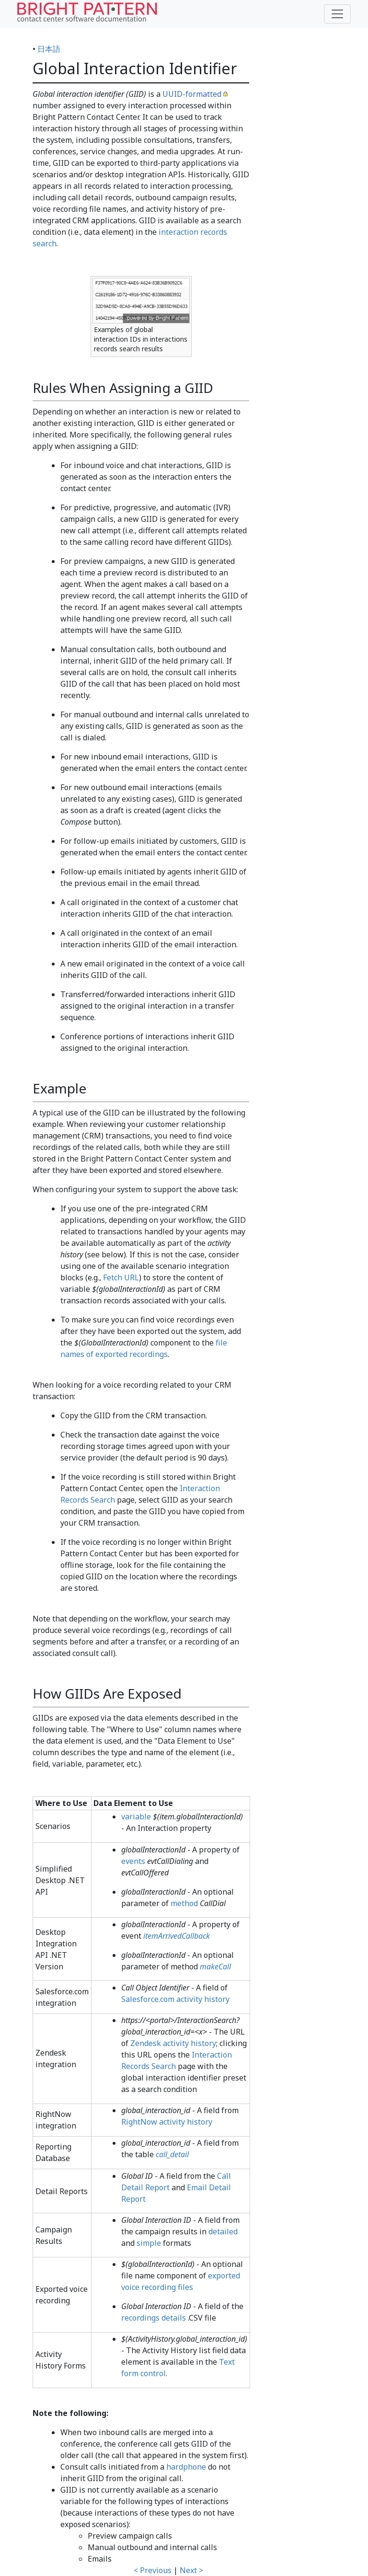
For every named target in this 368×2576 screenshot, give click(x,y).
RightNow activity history (166, 2121)
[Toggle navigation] (337, 13)
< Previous (153, 2570)
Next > (191, 2570)
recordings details (153, 2317)
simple (149, 2243)
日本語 (48, 49)
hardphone (186, 2466)
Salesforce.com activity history (175, 1999)
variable (136, 1816)
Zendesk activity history (173, 2043)
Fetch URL (121, 1277)
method (184, 1903)
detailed (223, 2231)
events (133, 1861)
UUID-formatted (191, 94)
